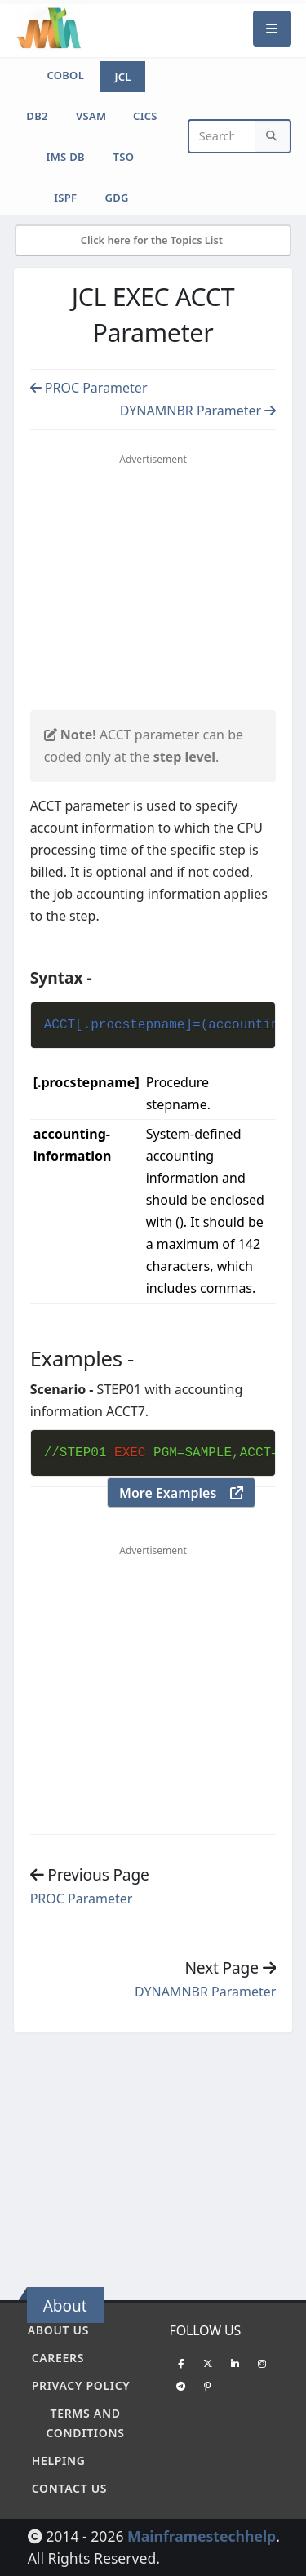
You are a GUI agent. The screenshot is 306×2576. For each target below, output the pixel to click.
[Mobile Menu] (272, 28)
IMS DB (66, 156)
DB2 (36, 116)
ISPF (65, 197)
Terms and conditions (85, 2423)
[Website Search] (222, 137)
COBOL (65, 75)
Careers (58, 2357)
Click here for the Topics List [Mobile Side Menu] (153, 240)
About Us (58, 2330)
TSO (124, 156)
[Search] (272, 137)
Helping (59, 2460)
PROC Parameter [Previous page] (89, 388)
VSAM (91, 116)
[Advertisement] (167, 589)
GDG (117, 197)
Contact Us (70, 2488)
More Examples (181, 1493)
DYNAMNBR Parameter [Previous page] (198, 411)
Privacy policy (81, 2385)
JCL (122, 76)
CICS (145, 116)
